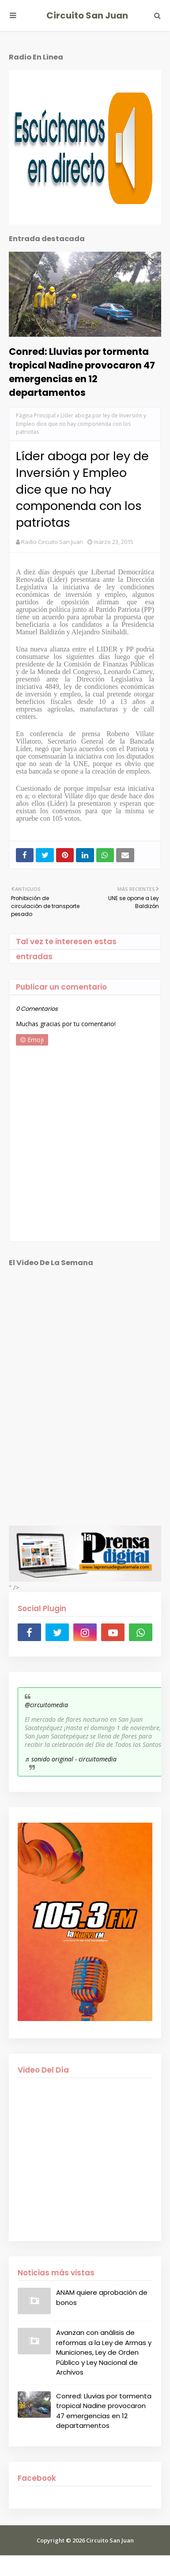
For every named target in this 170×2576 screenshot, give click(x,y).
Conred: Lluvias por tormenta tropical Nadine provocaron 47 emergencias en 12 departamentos (82, 372)
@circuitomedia (46, 1705)
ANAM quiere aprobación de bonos (101, 2297)
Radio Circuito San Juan (52, 542)
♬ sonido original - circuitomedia (71, 1759)
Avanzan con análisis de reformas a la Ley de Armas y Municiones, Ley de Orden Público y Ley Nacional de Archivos (103, 2352)
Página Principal (36, 415)
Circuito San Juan (87, 15)
